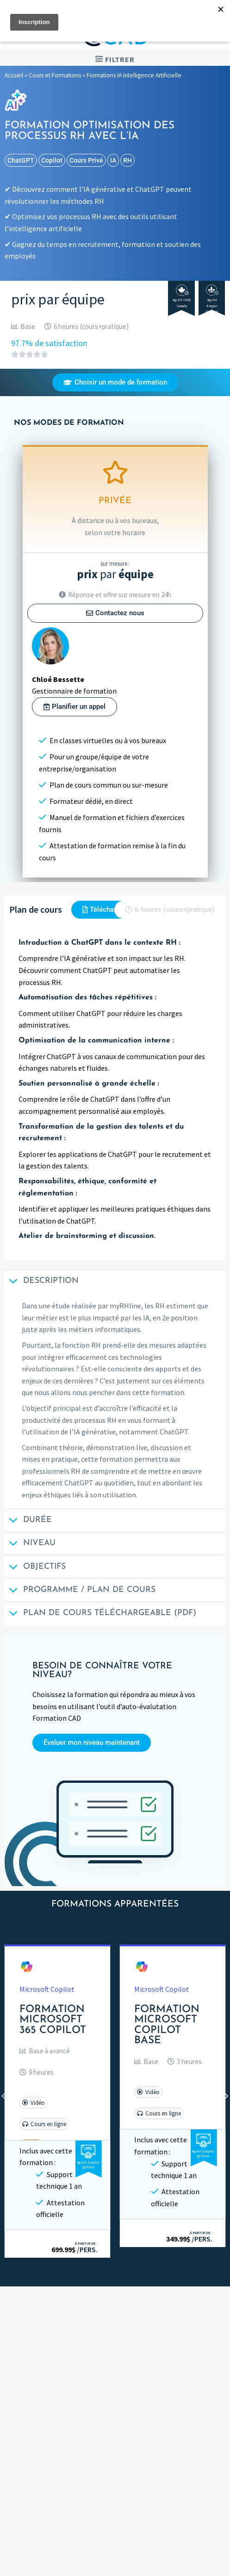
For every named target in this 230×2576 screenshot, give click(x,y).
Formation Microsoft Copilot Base (166, 2025)
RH (127, 160)
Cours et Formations (55, 75)
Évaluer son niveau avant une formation (76, 2472)
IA (113, 160)
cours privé (86, 160)
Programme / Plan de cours (80, 1591)
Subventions (33, 2490)
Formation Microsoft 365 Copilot (52, 2020)
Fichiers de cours (40, 2436)
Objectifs (35, 1568)
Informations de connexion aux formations (82, 2454)
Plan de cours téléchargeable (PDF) (100, 1614)
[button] (44, 2050)
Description (42, 1282)
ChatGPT (20, 160)
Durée (28, 1521)
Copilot (51, 160)
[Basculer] (219, 2472)
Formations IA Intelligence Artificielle (134, 75)
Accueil (14, 75)
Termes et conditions (47, 2508)
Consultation (35, 2562)
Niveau (30, 1544)
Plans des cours (38, 2419)
